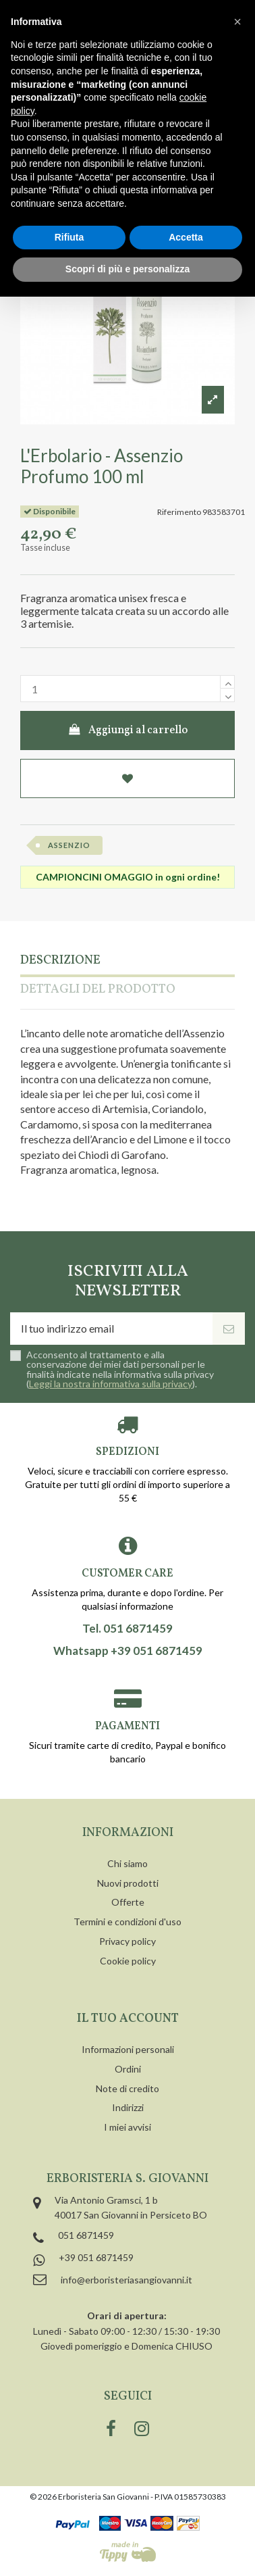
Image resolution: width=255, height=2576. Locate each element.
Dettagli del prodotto (97, 990)
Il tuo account (128, 2018)
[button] (237, 21)
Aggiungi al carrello (127, 730)
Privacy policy (127, 1941)
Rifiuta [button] (69, 237)
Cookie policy (128, 1960)
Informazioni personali (128, 2049)
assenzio (69, 845)
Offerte (127, 1902)
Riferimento (179, 512)
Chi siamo (127, 1863)
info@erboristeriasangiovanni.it (126, 2279)
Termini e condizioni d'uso (127, 1921)
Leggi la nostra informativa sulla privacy (110, 1383)
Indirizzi (128, 2107)
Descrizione (60, 961)
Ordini (128, 2069)
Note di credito (127, 2088)
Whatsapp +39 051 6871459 (127, 1651)
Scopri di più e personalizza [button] (127, 269)
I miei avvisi (127, 2127)
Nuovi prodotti (128, 1883)
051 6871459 (86, 2235)
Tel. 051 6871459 (127, 1628)
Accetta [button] (186, 237)
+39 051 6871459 (96, 2257)
